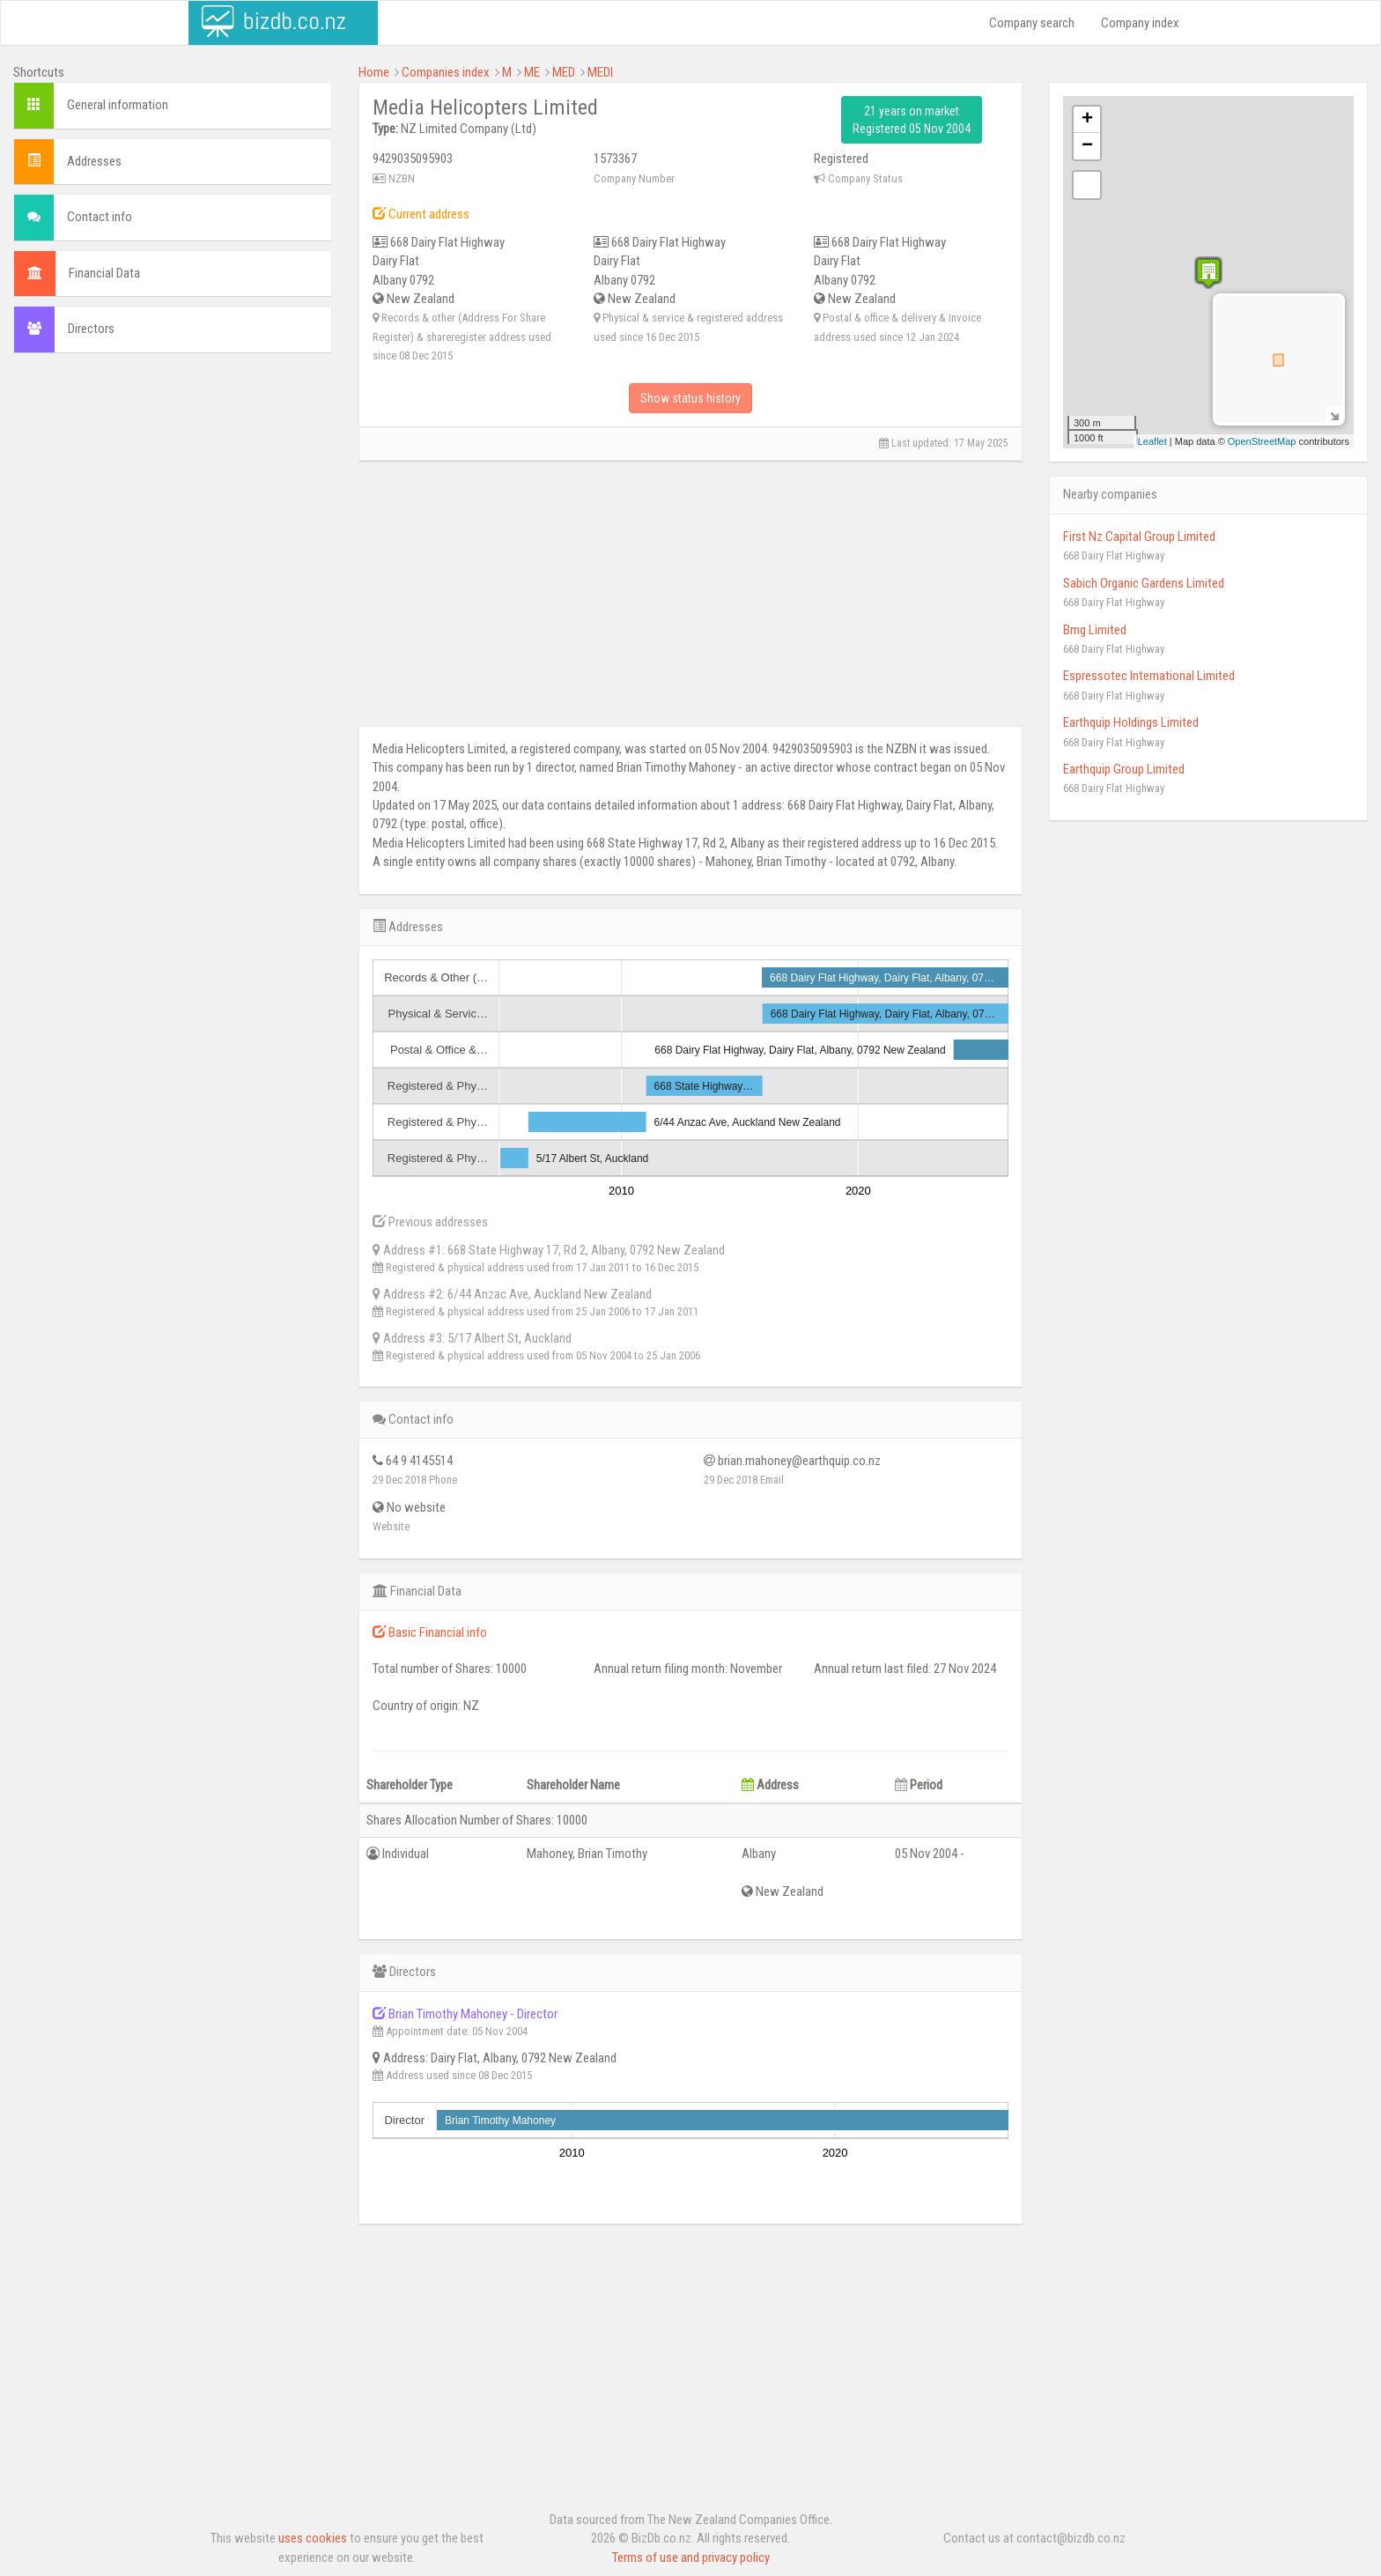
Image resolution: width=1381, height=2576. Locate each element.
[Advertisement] (172, 494)
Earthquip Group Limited (1124, 769)
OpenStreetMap (1262, 441)
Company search (1032, 23)
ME (532, 72)
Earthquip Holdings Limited (1131, 722)
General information (117, 105)
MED (563, 72)
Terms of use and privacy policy (691, 2557)
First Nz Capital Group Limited (1139, 536)
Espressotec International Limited (1149, 676)
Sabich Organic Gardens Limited (1143, 583)
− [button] (1087, 146)
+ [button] (1087, 120)
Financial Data (104, 273)
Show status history (690, 398)
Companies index (446, 72)
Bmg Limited (1094, 630)
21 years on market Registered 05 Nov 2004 (912, 120)
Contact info (99, 217)
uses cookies (312, 2538)
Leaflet (1152, 441)
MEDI (600, 72)
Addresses (94, 161)
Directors (91, 329)
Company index (1140, 23)
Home (373, 72)
